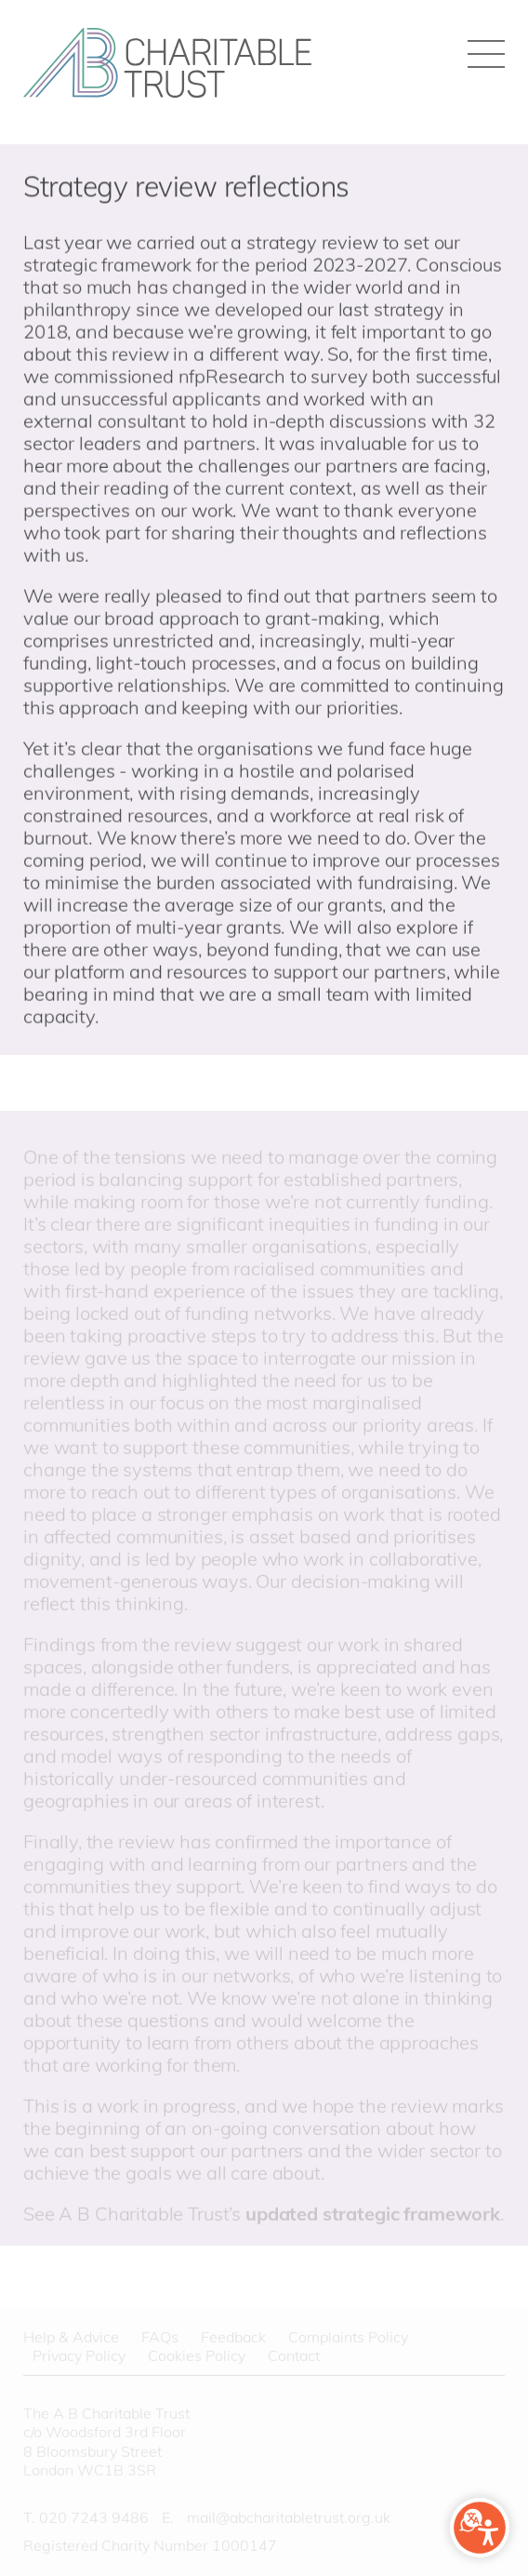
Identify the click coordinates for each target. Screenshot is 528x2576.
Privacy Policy (79, 2357)
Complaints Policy (348, 2338)
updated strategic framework (372, 2214)
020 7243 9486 (94, 2518)
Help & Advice (71, 2338)
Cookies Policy (196, 2357)
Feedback (233, 2338)
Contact (294, 2357)
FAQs (159, 2338)
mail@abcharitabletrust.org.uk (288, 2518)
